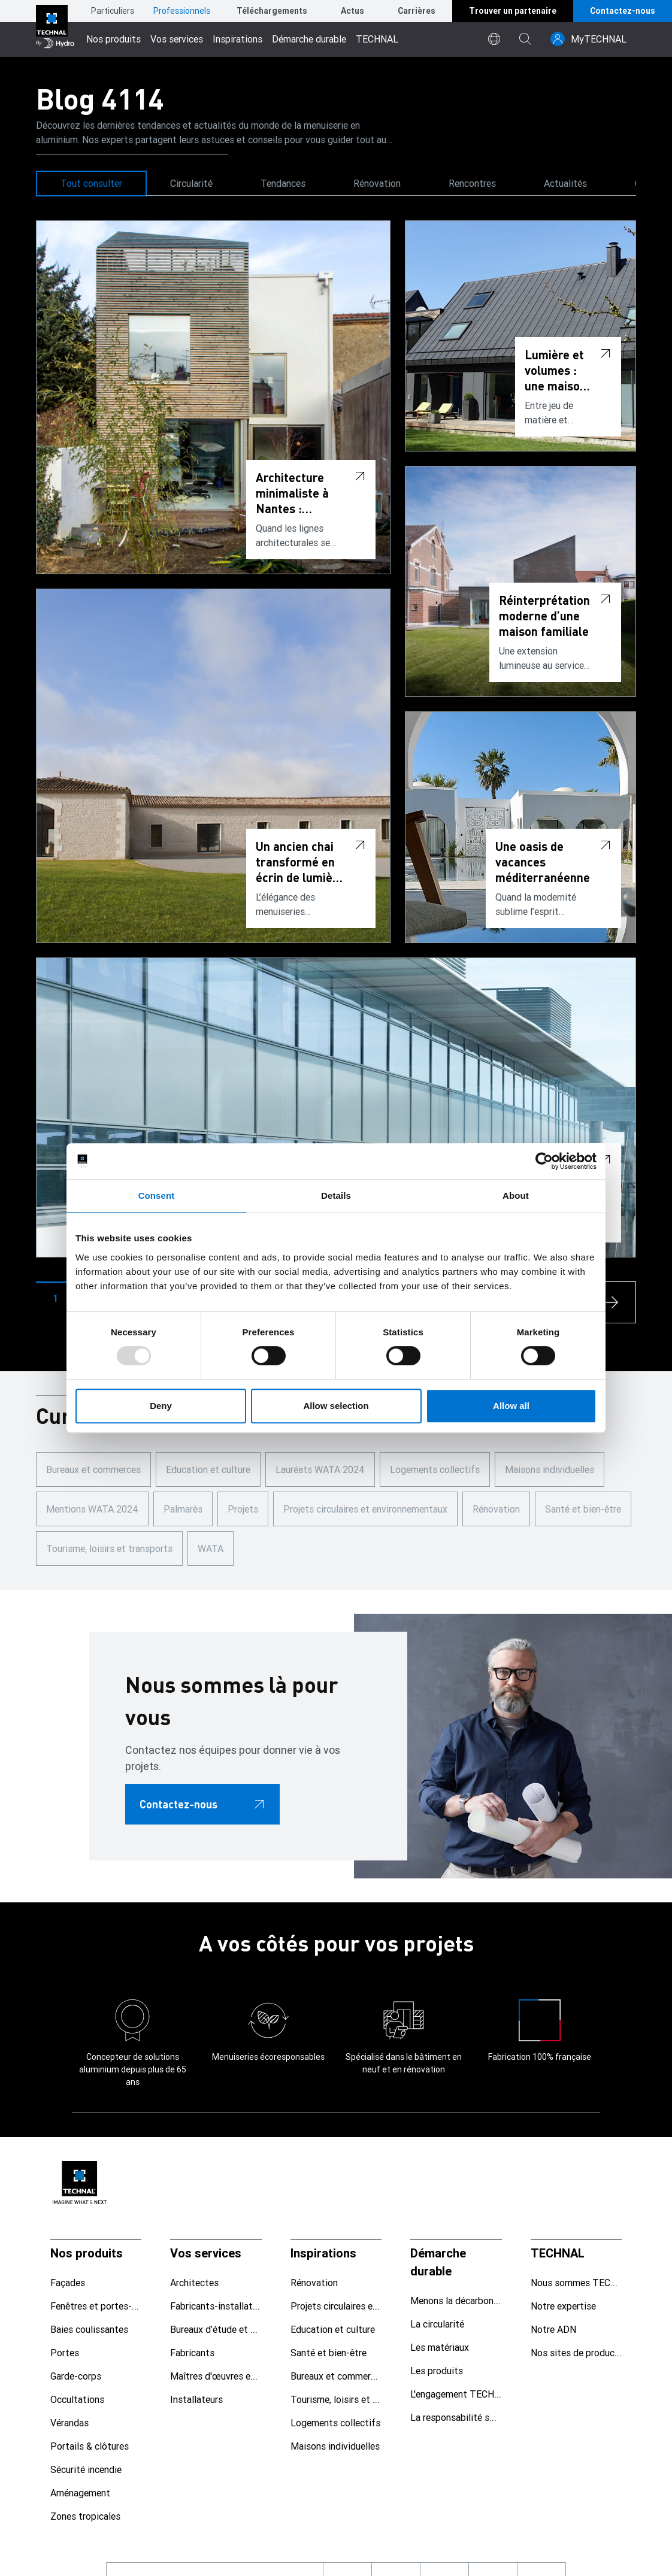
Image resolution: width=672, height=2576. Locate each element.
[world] (494, 39)
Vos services (176, 39)
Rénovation (377, 183)
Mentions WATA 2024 (92, 1509)
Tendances (283, 183)
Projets (243, 1509)
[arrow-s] (615, 1302)
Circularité (191, 183)
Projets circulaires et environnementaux (365, 1509)
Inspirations (237, 39)
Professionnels (181, 10)
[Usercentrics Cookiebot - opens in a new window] (544, 1161)
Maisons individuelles (549, 1469)
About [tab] (516, 1195)
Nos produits (113, 39)
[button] (55, 1298)
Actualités (565, 183)
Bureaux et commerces (93, 1469)
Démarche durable (309, 39)
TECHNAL (377, 39)
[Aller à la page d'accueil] (55, 28)
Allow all (511, 1406)
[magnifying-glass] (525, 39)
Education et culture (208, 1469)
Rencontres (472, 183)
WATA (210, 1548)
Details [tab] (336, 1195)
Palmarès (183, 1509)
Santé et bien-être (583, 1509)
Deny (161, 1406)
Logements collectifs (435, 1469)
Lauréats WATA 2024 (320, 1469)
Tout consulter (91, 183)
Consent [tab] (156, 1195)
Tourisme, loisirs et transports (109, 1548)
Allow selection (335, 1406)
